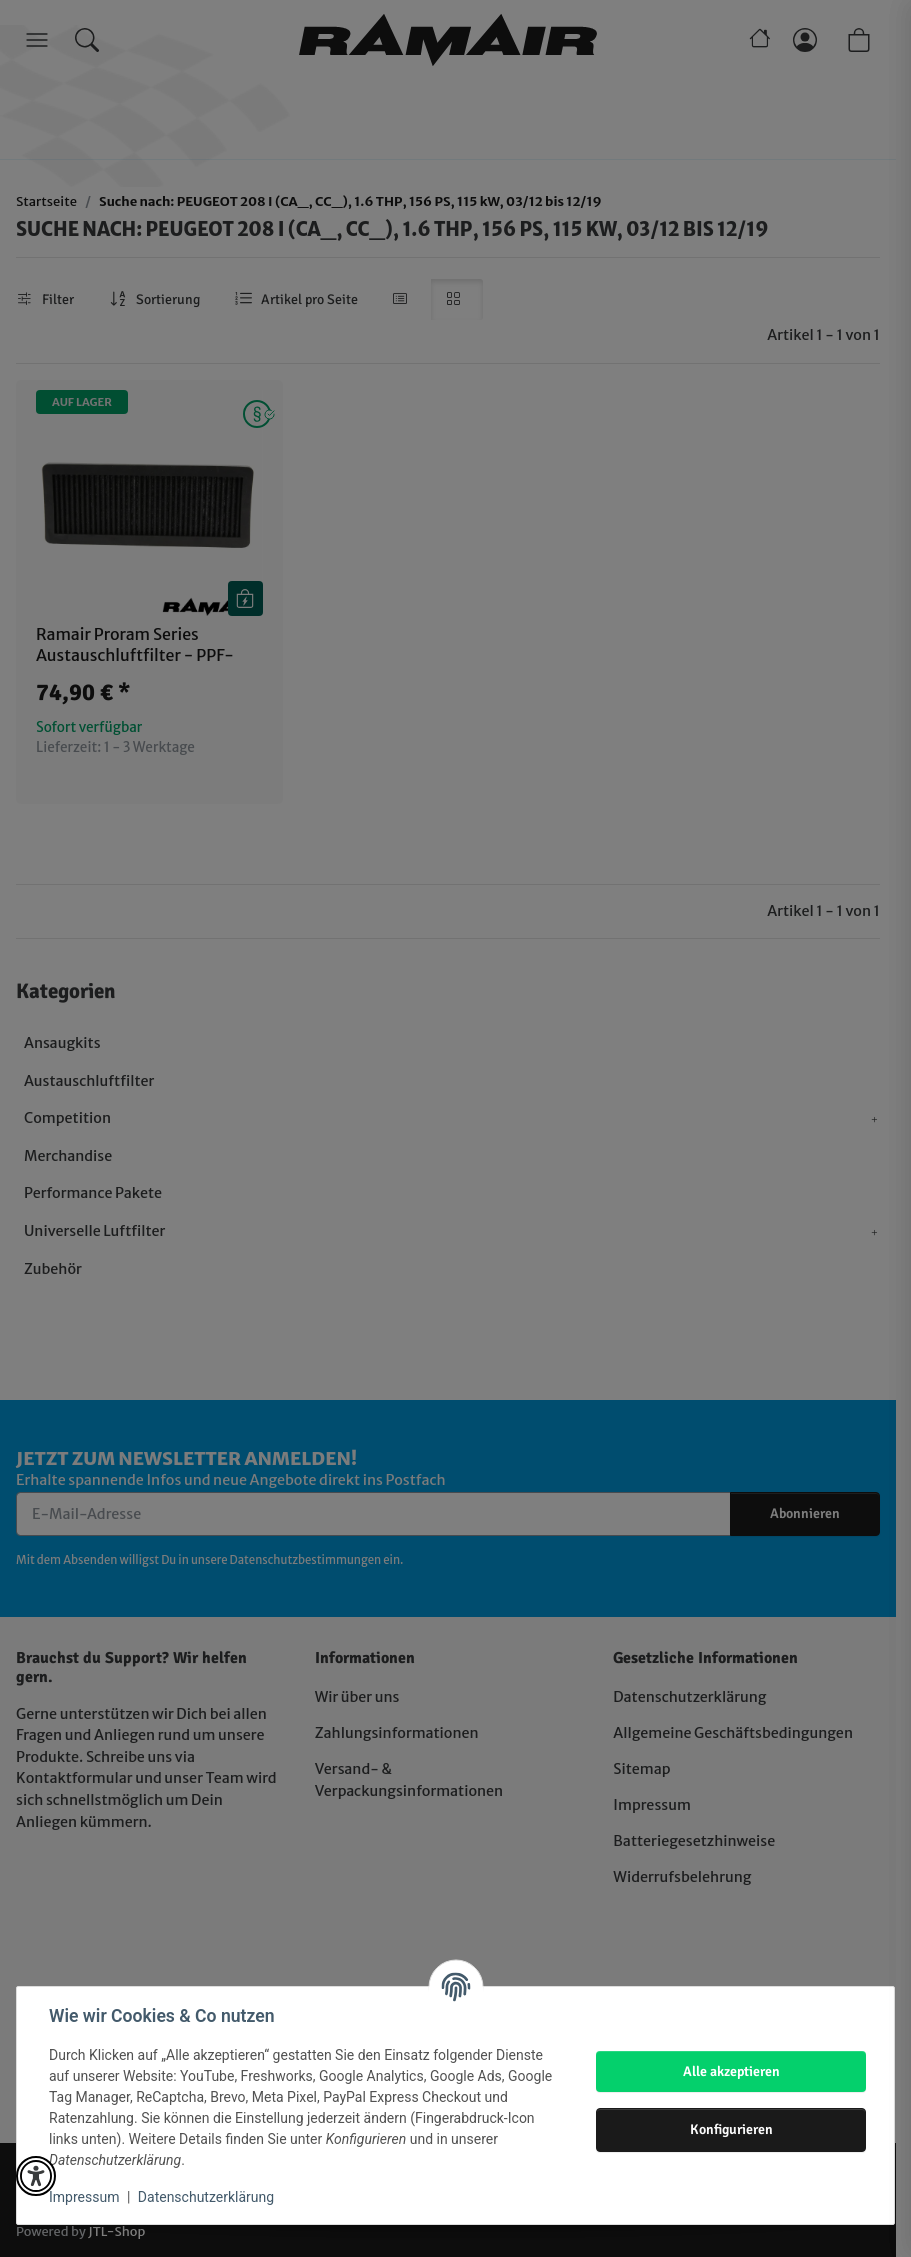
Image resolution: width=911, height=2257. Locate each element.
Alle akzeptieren (731, 2071)
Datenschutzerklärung (206, 2197)
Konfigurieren (731, 2129)
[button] (36, 2176)
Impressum (84, 2197)
